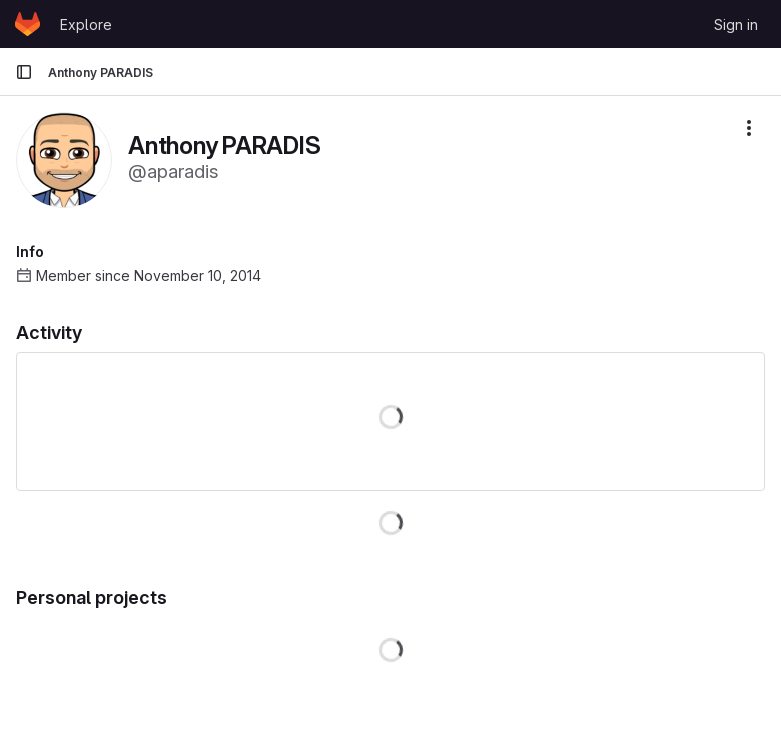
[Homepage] (27, 24)
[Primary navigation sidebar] (24, 72)
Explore (86, 24)
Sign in (736, 24)
